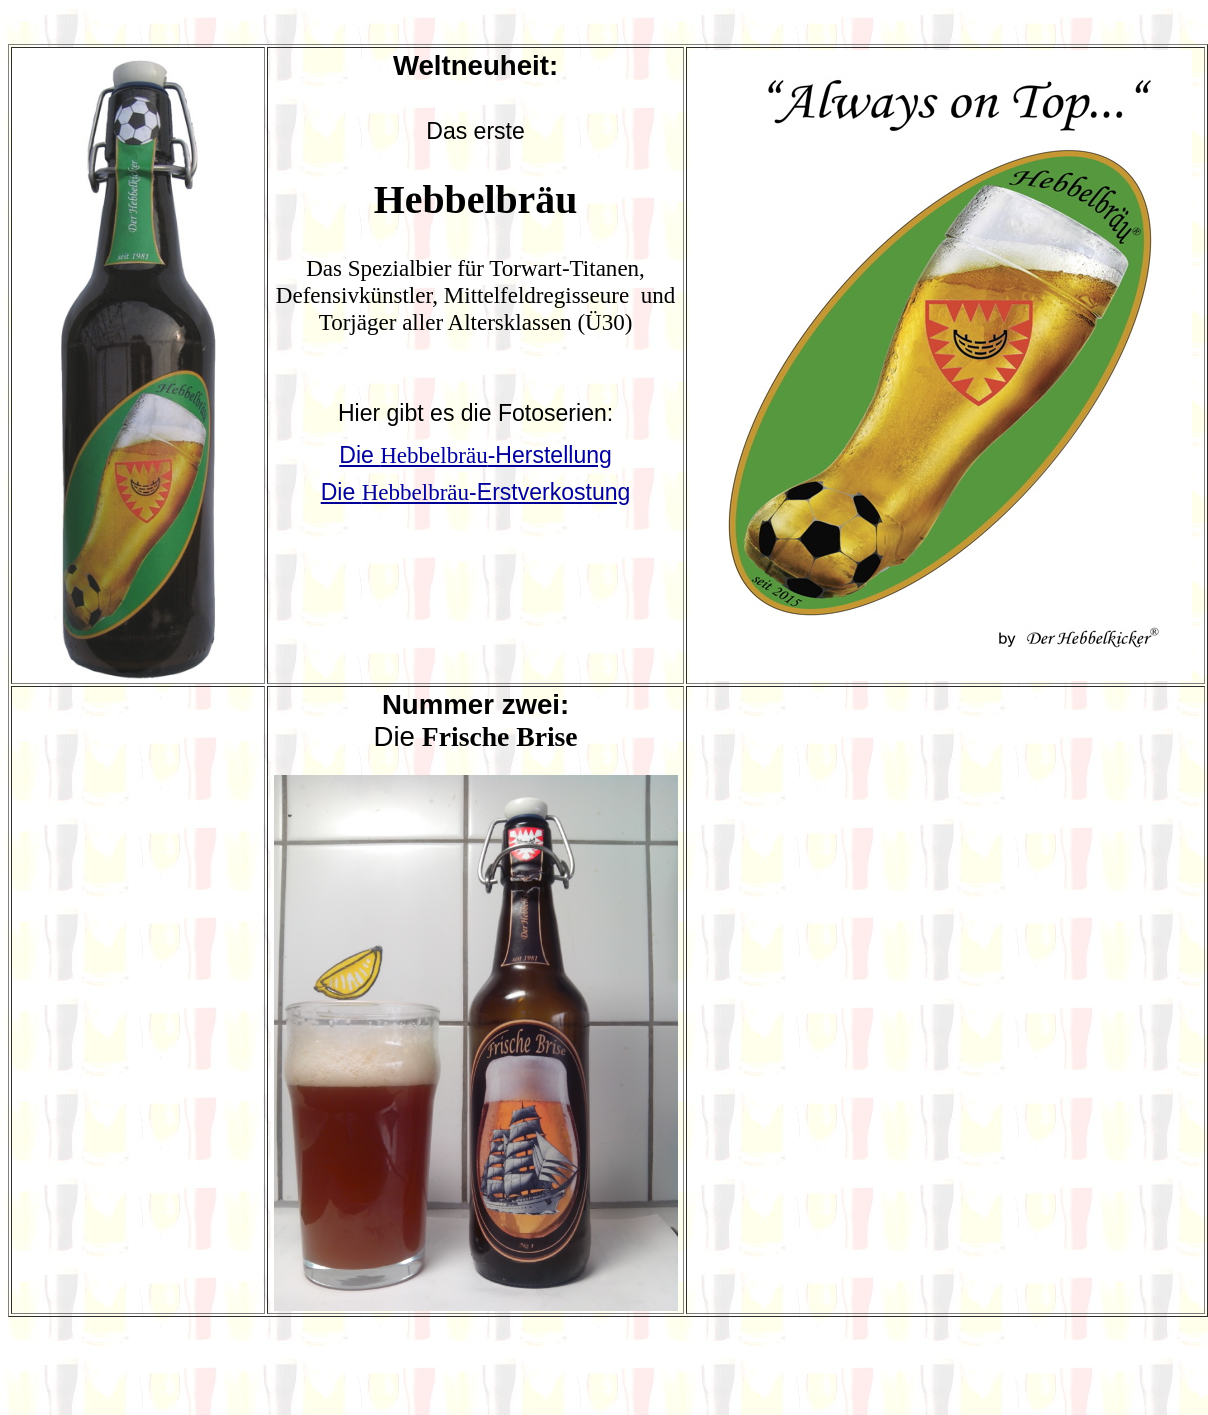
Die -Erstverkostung (476, 492)
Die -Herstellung (475, 455)
